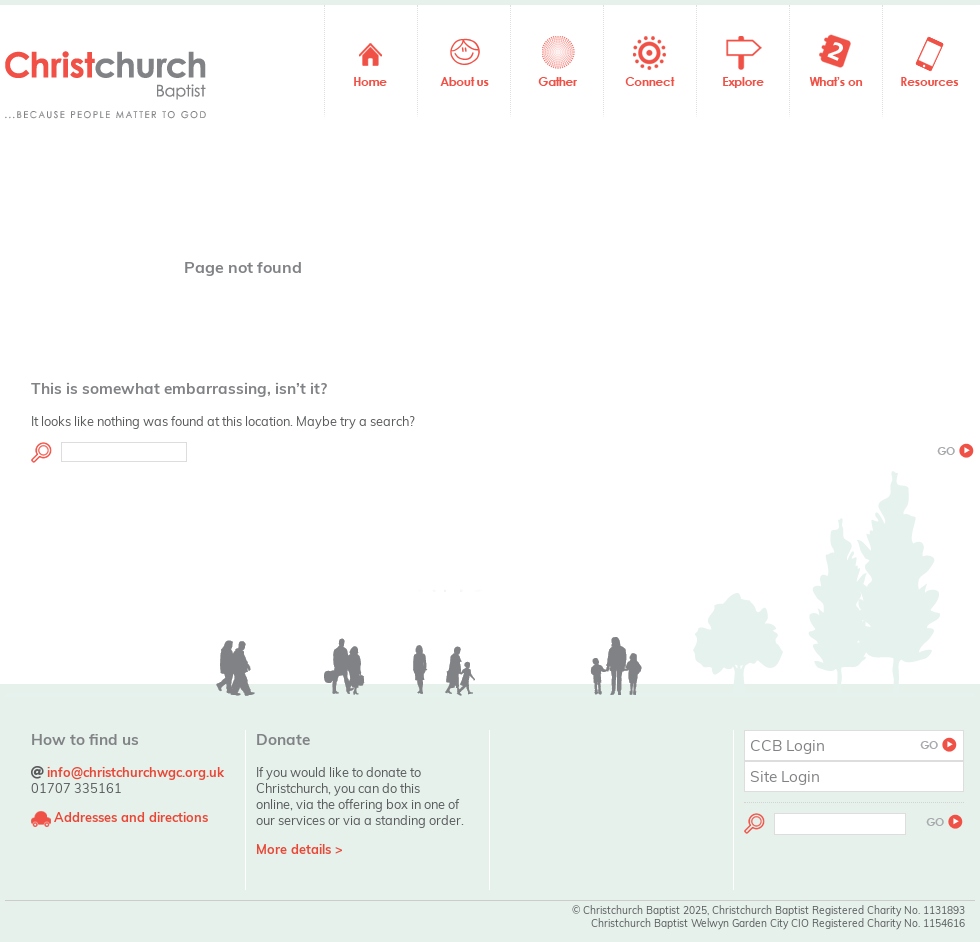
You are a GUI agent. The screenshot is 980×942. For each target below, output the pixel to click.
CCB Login (854, 745)
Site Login (785, 776)
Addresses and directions (131, 817)
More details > (299, 849)
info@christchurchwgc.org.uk (135, 772)
